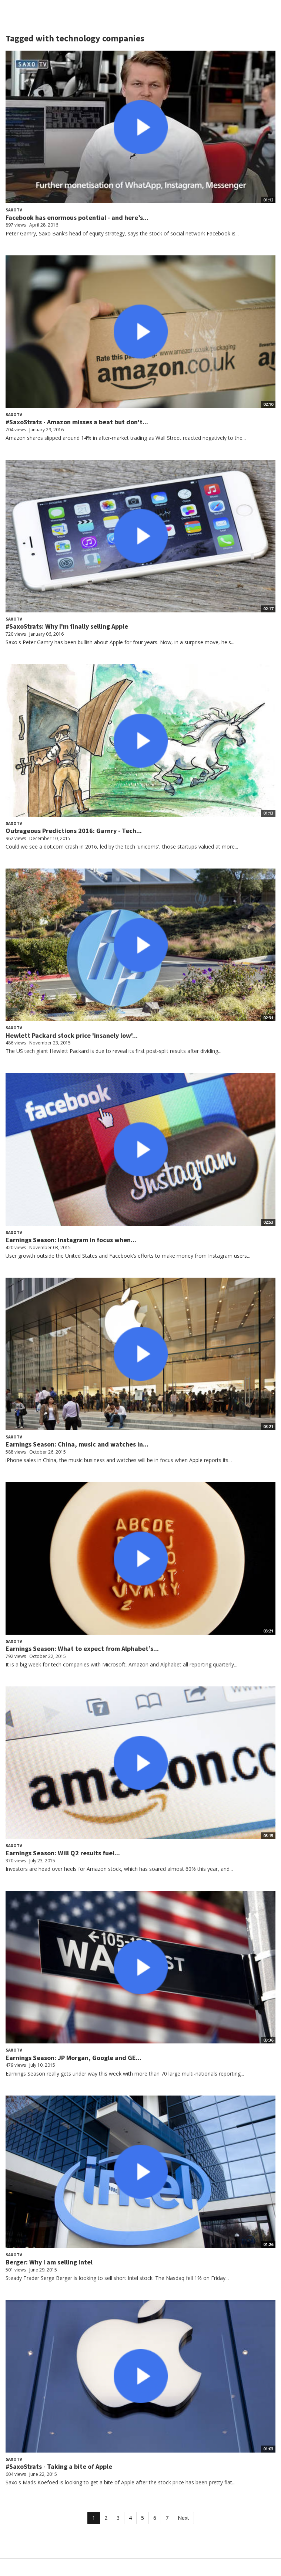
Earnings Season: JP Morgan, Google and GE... (73, 2057)
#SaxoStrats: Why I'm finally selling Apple (67, 626)
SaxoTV (14, 210)
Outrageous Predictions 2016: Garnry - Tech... (74, 830)
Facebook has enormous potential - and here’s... (77, 217)
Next (183, 2517)
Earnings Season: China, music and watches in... (77, 1444)
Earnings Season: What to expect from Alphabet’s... (82, 1648)
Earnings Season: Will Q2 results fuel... (63, 1853)
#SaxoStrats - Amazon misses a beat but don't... (77, 422)
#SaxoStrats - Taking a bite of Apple (59, 2466)
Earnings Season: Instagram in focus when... (71, 1240)
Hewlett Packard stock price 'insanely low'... (72, 1035)
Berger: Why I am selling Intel (49, 2262)
